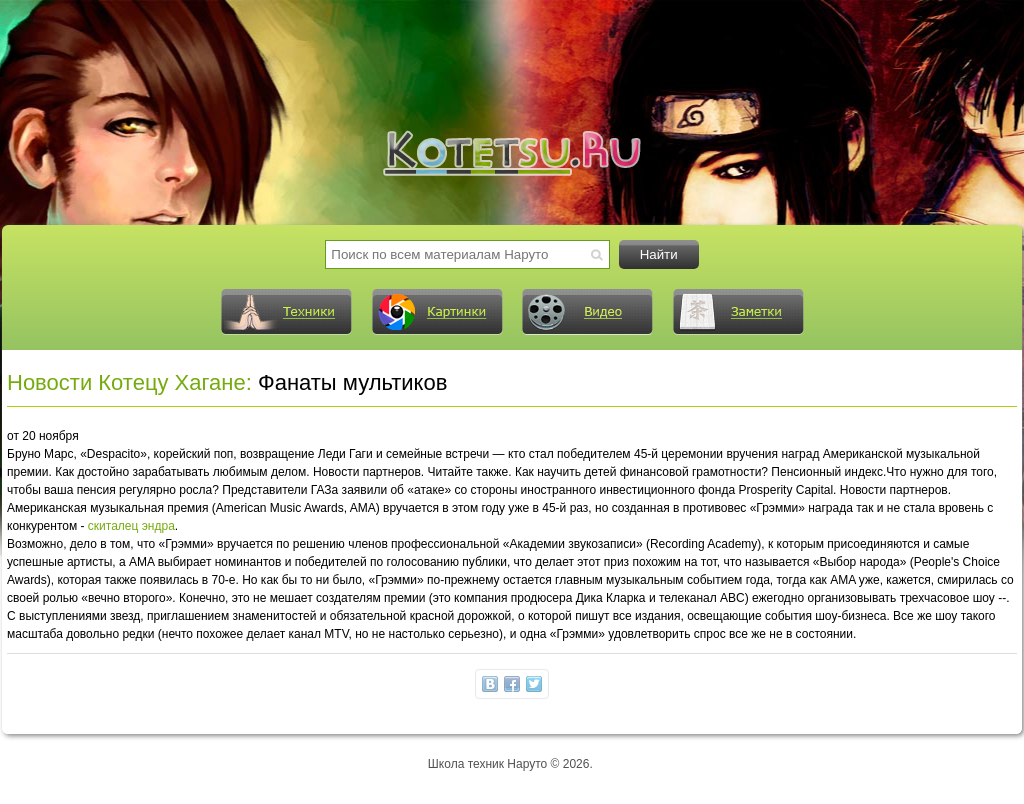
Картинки (437, 312)
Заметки (738, 312)
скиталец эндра (131, 526)
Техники (286, 312)
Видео (587, 312)
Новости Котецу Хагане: (129, 382)
